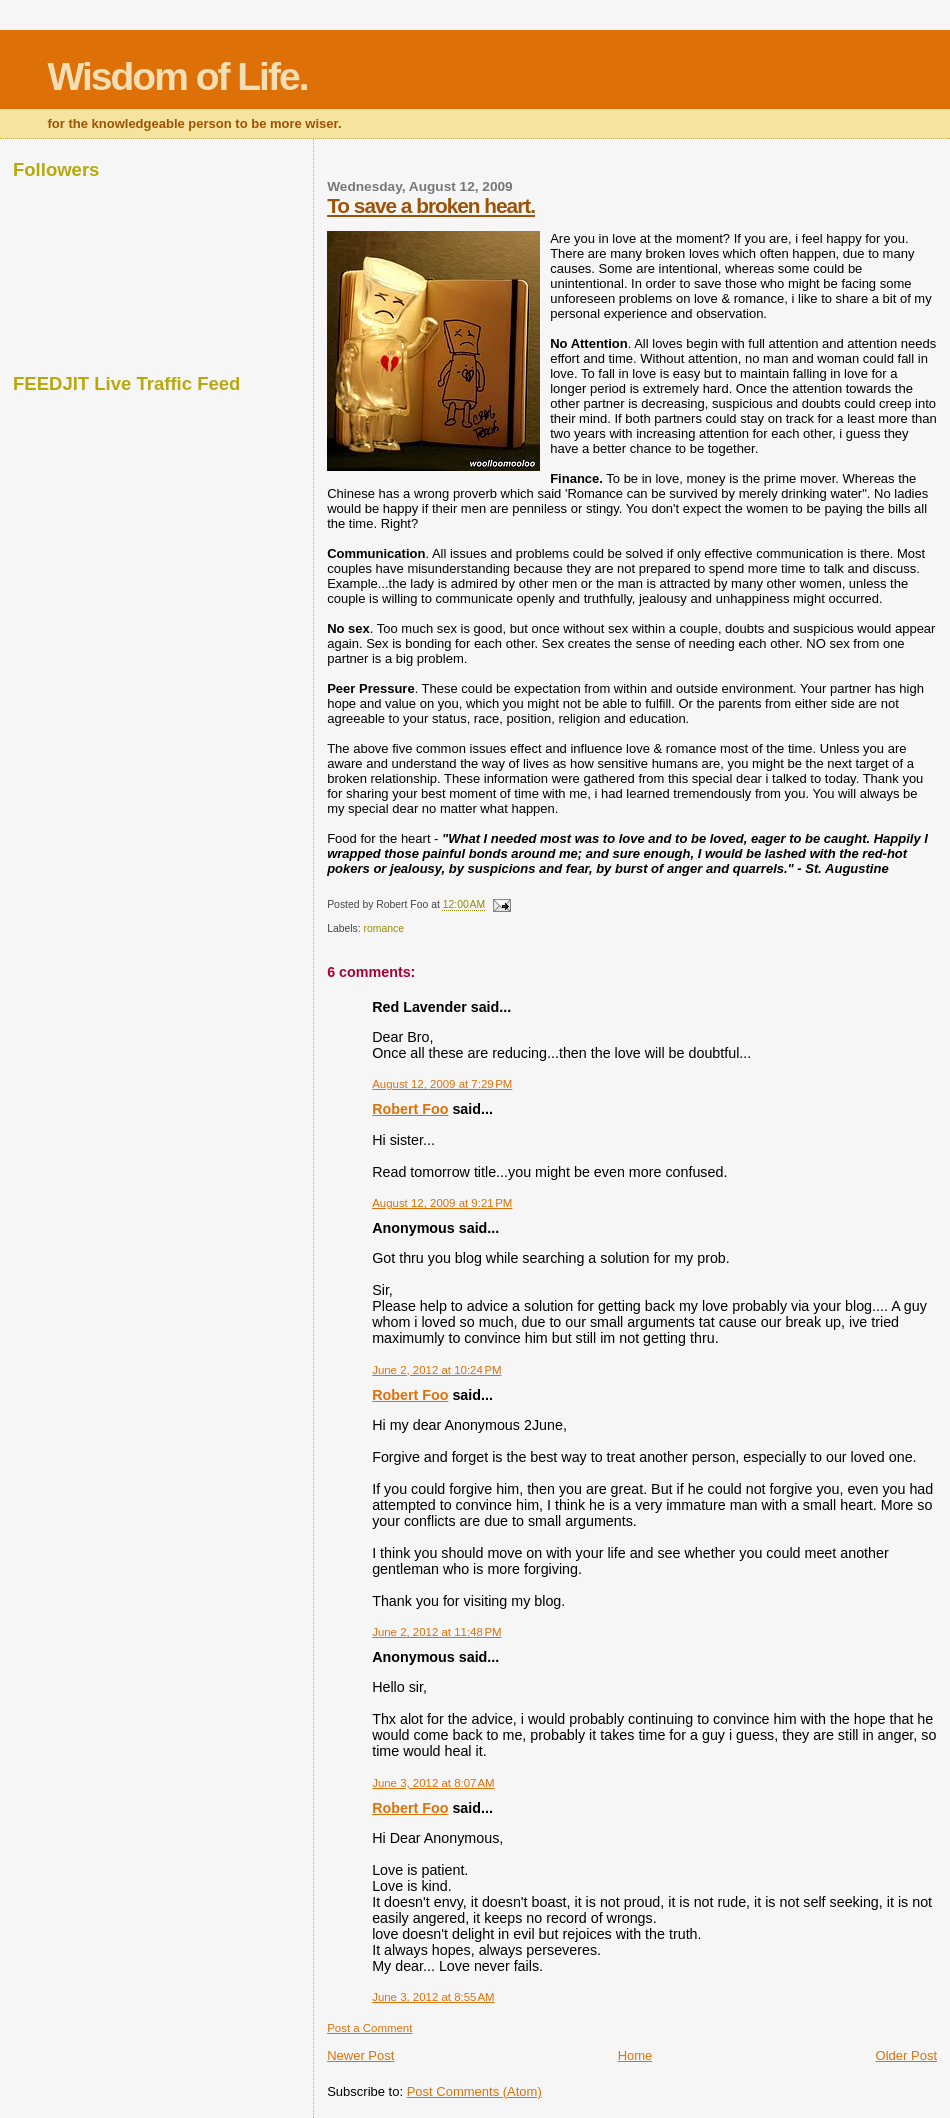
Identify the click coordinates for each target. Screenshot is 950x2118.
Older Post (906, 2055)
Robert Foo (410, 1109)
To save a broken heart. (431, 205)
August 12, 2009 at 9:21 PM (442, 1203)
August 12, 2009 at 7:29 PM (442, 1084)
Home (635, 2055)
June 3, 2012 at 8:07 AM (433, 1783)
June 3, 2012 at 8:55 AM (433, 1997)
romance (384, 928)
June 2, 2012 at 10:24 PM (436, 1370)
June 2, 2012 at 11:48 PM (436, 1632)
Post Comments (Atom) (474, 2091)
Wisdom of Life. (178, 76)
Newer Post (360, 2055)
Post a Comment (369, 2028)
